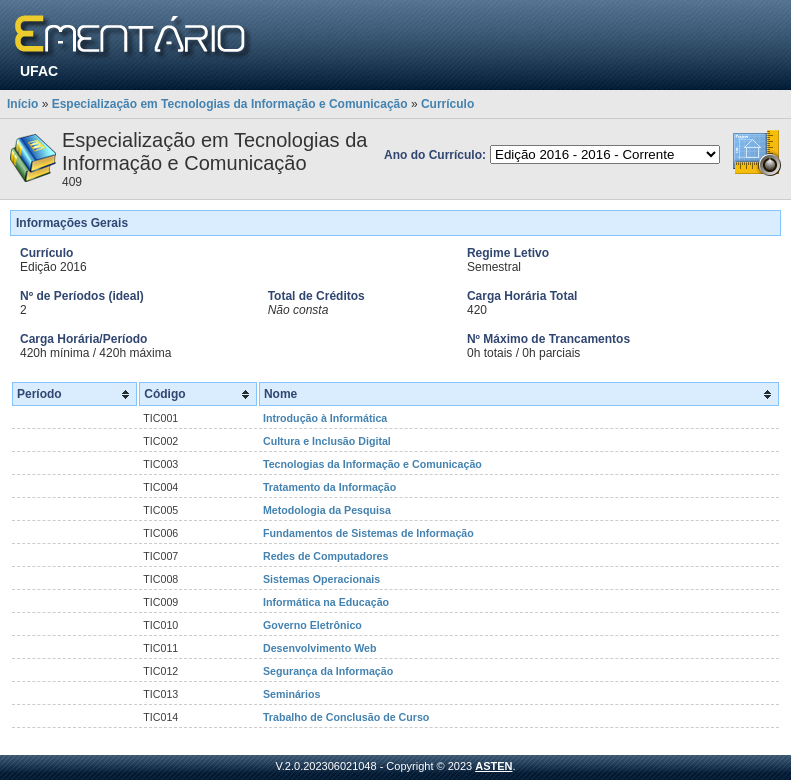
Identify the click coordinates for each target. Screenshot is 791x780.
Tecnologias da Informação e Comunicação (372, 464)
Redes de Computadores (326, 556)
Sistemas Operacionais (321, 579)
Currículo (447, 104)
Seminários (291, 694)
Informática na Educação (326, 602)
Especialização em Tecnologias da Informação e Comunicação (230, 104)
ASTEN (493, 766)
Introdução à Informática (325, 418)
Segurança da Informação (328, 671)
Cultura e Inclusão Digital (327, 441)
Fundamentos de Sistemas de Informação (368, 533)
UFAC (39, 71)
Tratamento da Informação (329, 487)
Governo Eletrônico (312, 625)
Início (22, 104)
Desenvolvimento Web (320, 648)
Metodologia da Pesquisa (327, 510)
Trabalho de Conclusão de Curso (346, 717)
